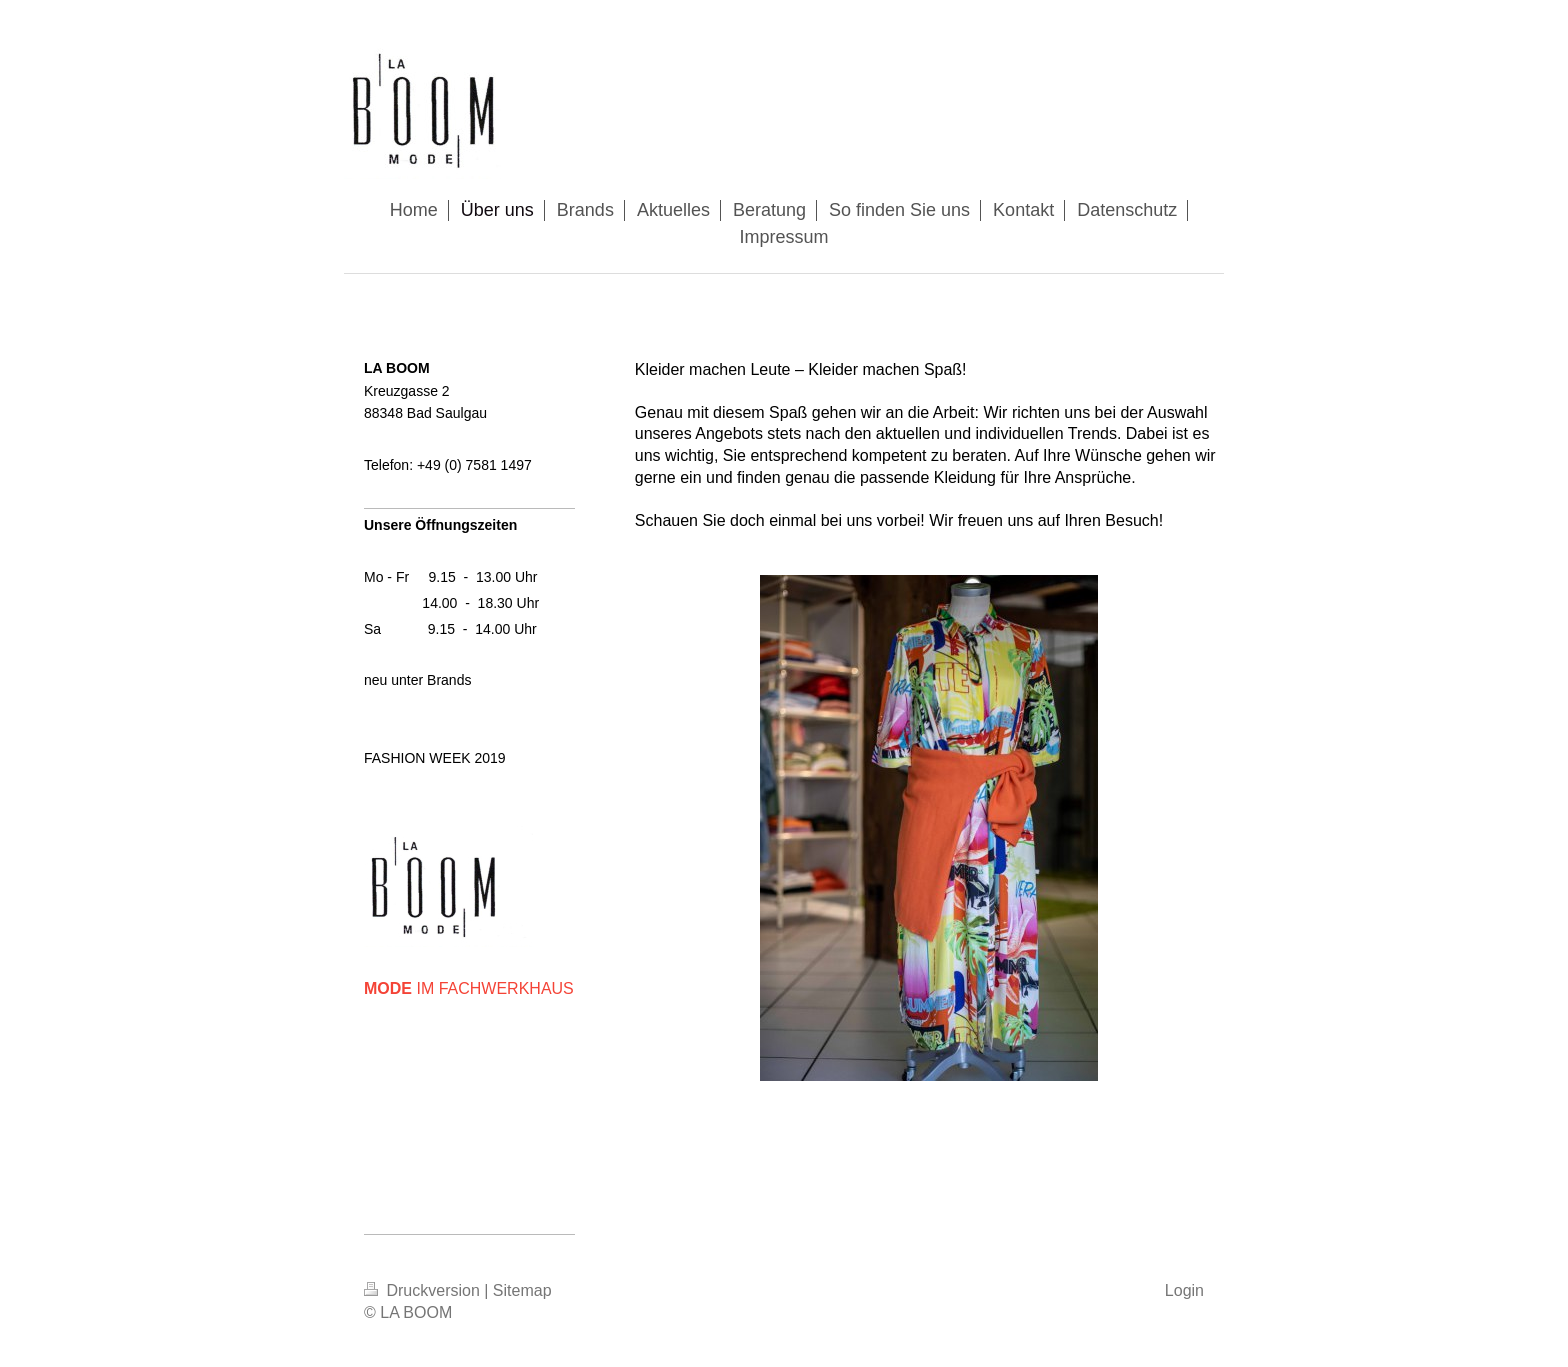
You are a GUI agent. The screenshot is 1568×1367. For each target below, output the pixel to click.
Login (1184, 1290)
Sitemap (522, 1290)
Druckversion (424, 1290)
